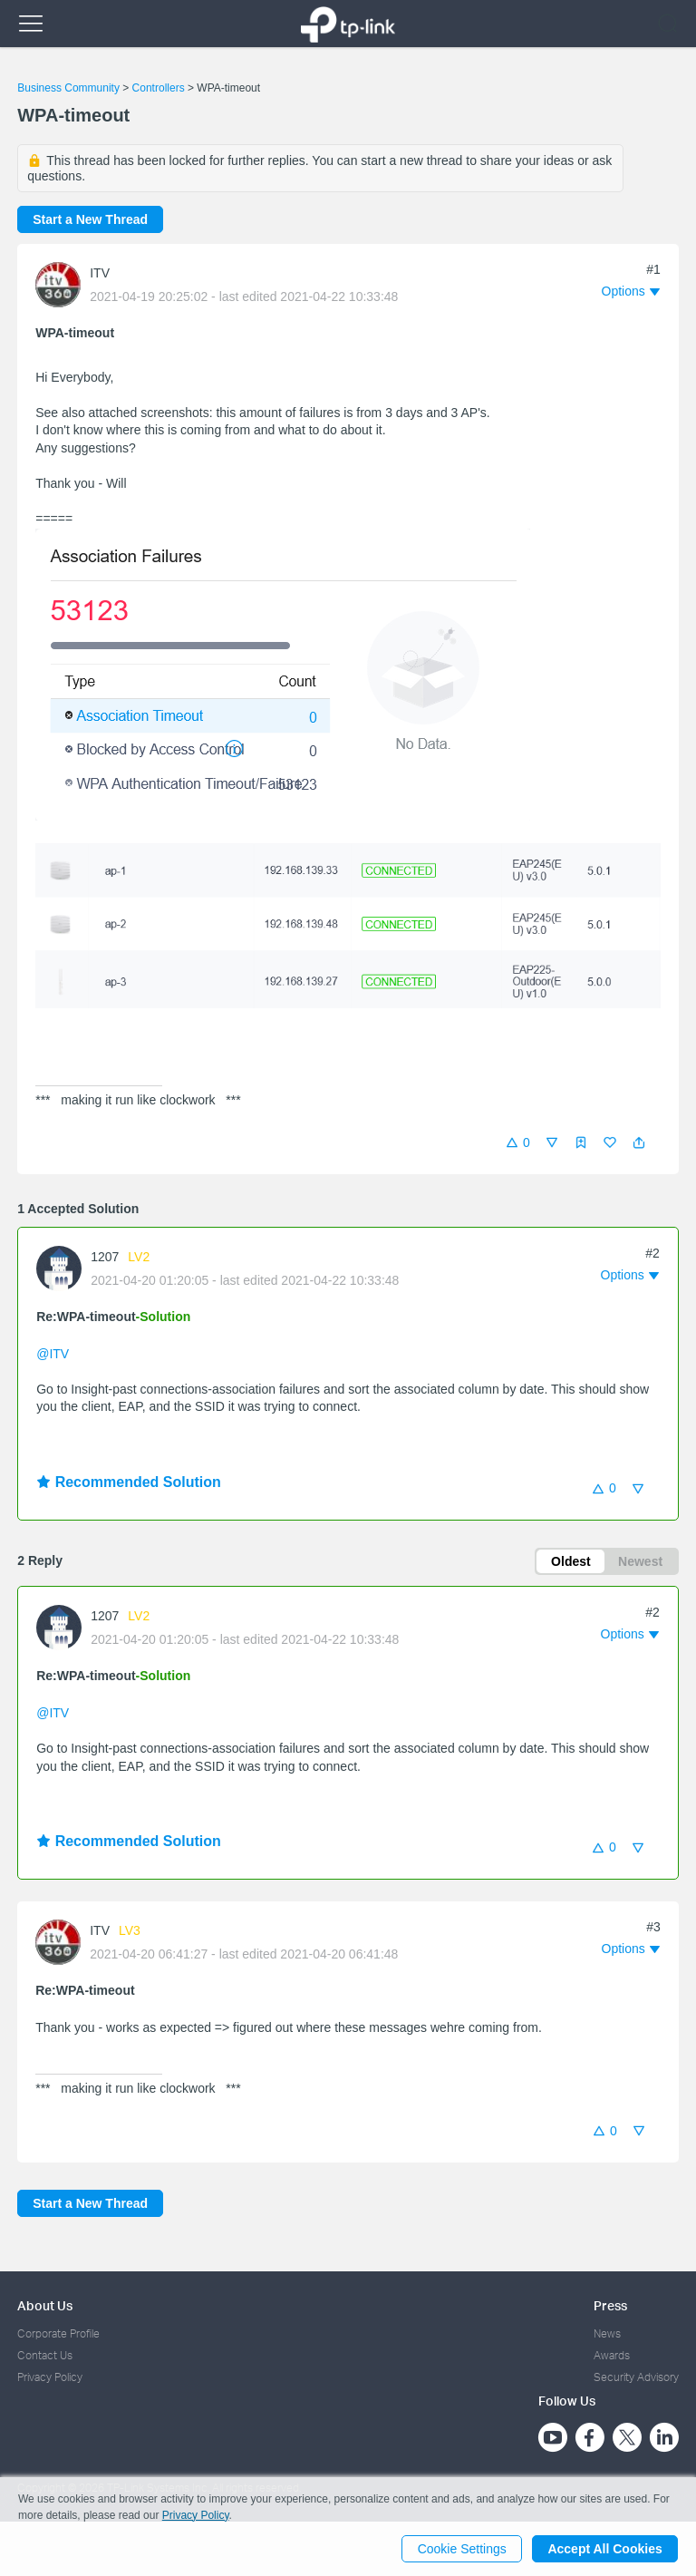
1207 (105, 1256)
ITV (100, 273)
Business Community (68, 88)
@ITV (52, 1353)
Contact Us (44, 2355)
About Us (44, 2305)
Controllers (158, 88)
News (607, 2333)
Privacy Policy (49, 2378)
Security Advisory (636, 2378)
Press (610, 2305)
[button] (639, 1142)
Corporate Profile (58, 2333)
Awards (612, 2355)
